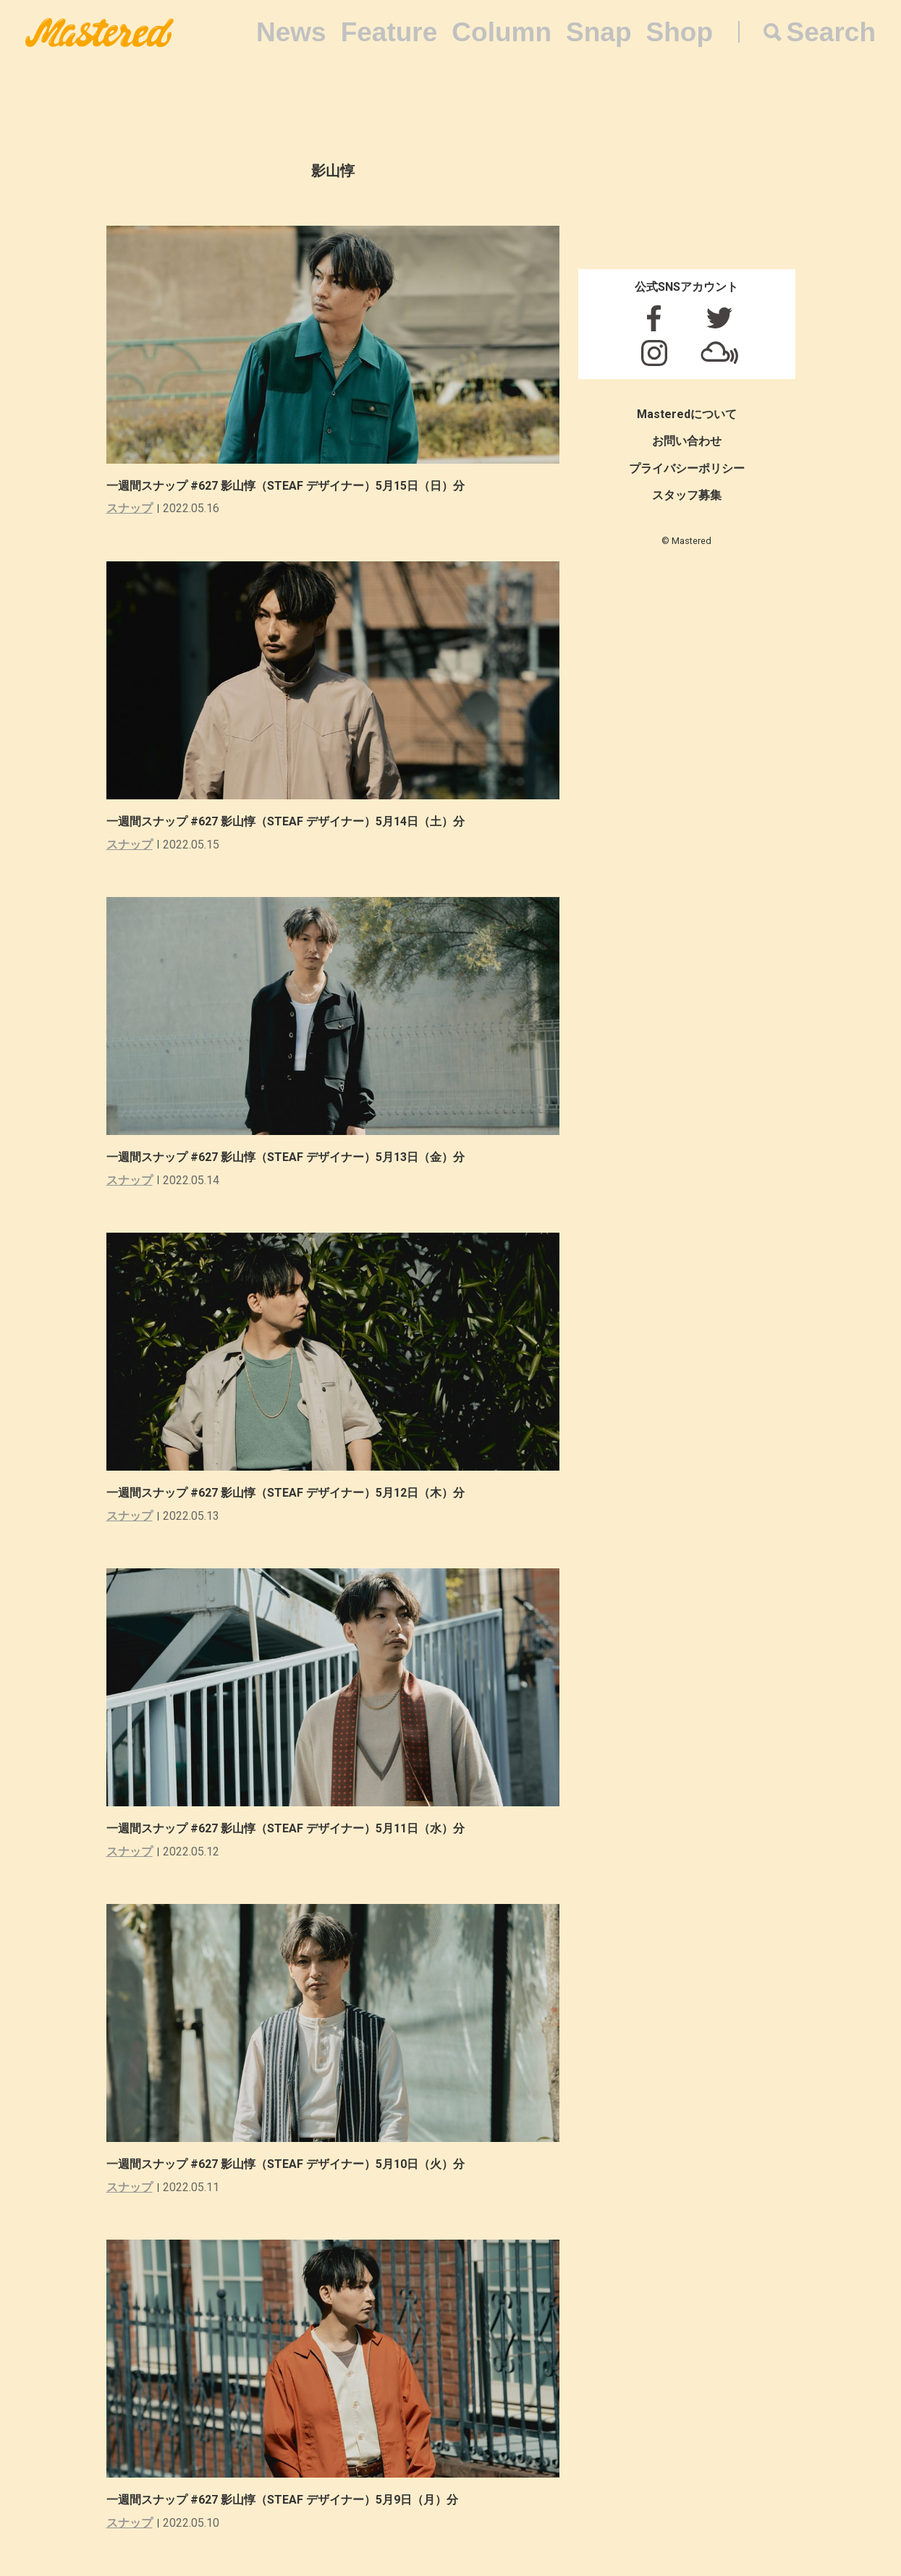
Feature (389, 32)
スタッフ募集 (687, 495)
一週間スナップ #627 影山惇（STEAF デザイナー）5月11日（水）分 (285, 1828)
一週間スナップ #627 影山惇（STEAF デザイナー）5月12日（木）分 (285, 1493)
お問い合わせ (687, 441)
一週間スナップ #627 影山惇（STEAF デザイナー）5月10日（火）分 (285, 2164)
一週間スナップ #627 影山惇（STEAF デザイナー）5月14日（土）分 (285, 821)
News (291, 32)
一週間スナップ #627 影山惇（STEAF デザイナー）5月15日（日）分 (285, 486)
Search (831, 32)
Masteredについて (687, 414)
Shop (679, 32)
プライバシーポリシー (687, 468)
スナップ (129, 508)
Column (501, 32)
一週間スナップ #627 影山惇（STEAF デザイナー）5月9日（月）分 (282, 2500)
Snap (598, 32)
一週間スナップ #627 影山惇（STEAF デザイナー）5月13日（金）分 (285, 1157)
